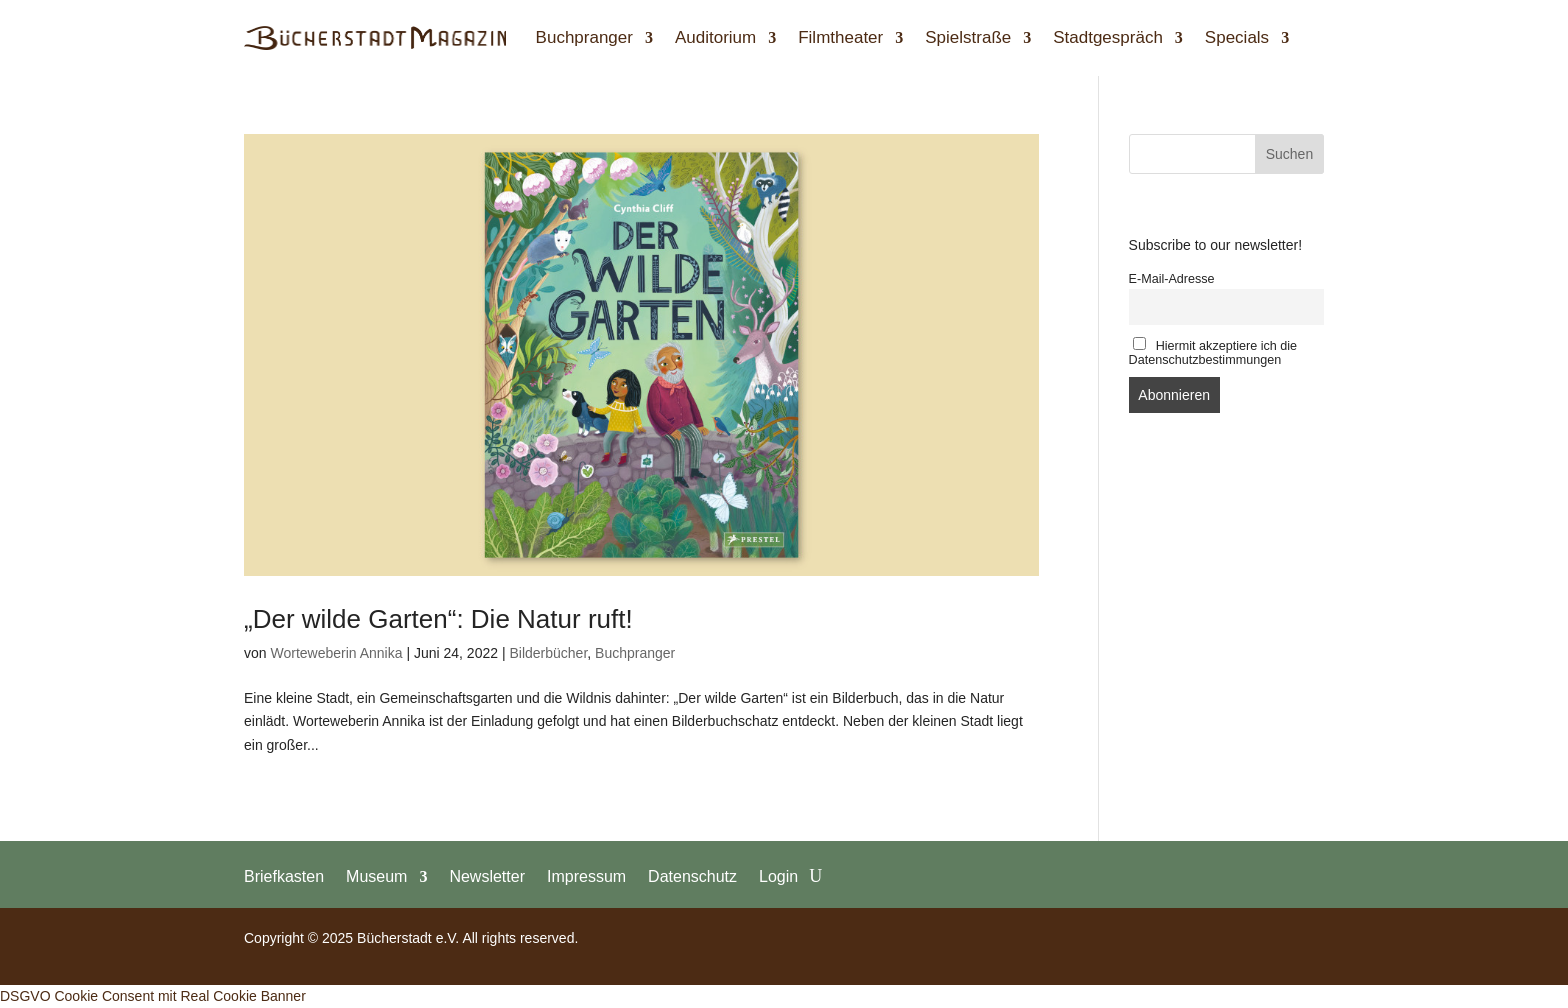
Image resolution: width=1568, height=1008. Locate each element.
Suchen (1289, 154)
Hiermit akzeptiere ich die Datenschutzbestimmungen (1213, 352)
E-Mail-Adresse (1172, 279)
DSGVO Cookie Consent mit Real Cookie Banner (153, 996)
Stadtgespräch (1108, 37)
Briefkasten (284, 876)
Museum (376, 876)
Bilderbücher (548, 653)
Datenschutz (692, 876)
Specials (1237, 37)
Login (778, 876)
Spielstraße (968, 37)
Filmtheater (840, 37)
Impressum (586, 876)
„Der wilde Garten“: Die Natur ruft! (438, 619)
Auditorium (715, 37)
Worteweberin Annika (336, 653)
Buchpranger (584, 37)
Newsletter (487, 876)
